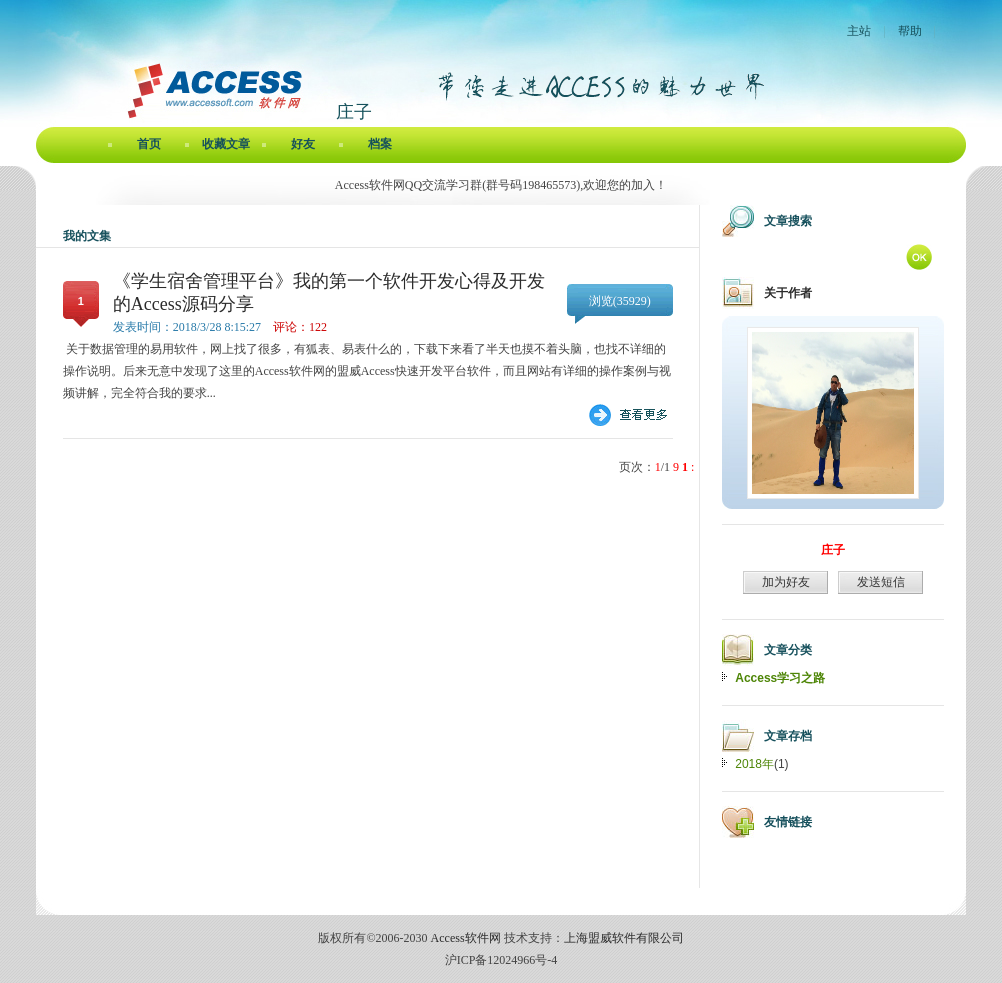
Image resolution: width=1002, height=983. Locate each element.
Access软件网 (466, 938)
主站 (859, 31)
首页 (149, 144)
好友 (303, 144)
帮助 (910, 31)
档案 (380, 144)
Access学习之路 (780, 678)
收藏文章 (226, 144)
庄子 (833, 550)
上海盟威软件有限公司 (624, 938)
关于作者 (788, 293)
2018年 (754, 764)
